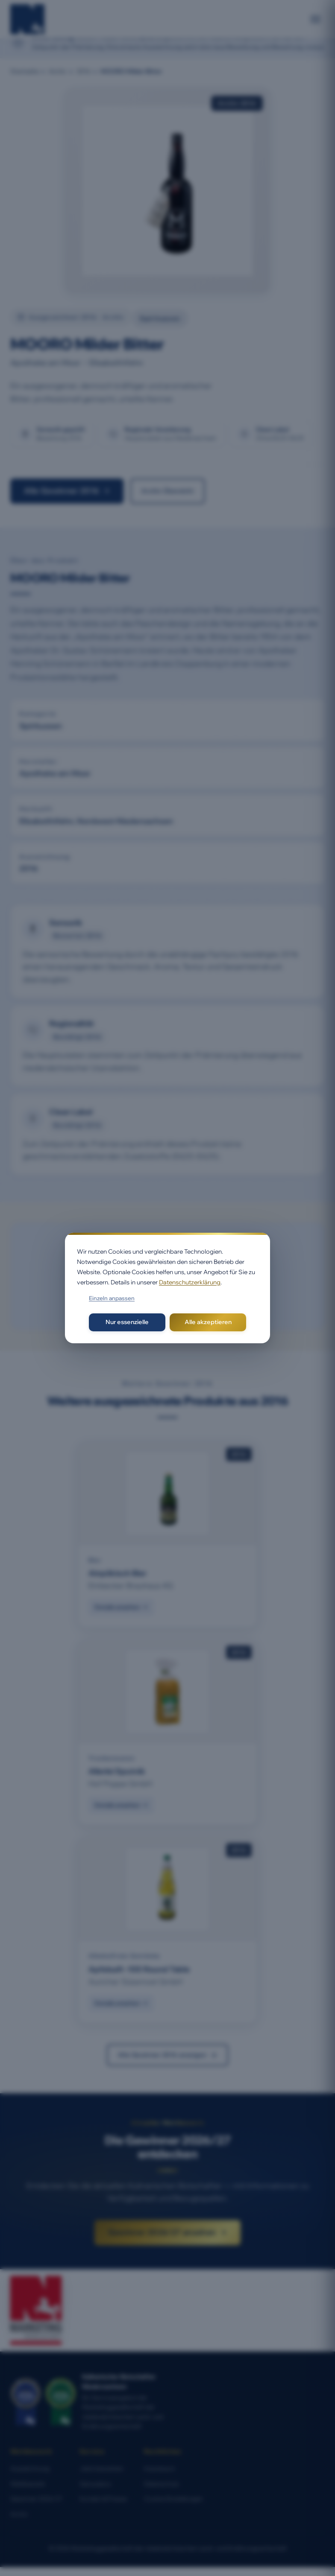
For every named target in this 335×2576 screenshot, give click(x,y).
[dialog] (167, 1288)
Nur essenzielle (127, 1322)
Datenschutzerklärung (189, 1282)
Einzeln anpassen (112, 1298)
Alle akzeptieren (208, 1322)
